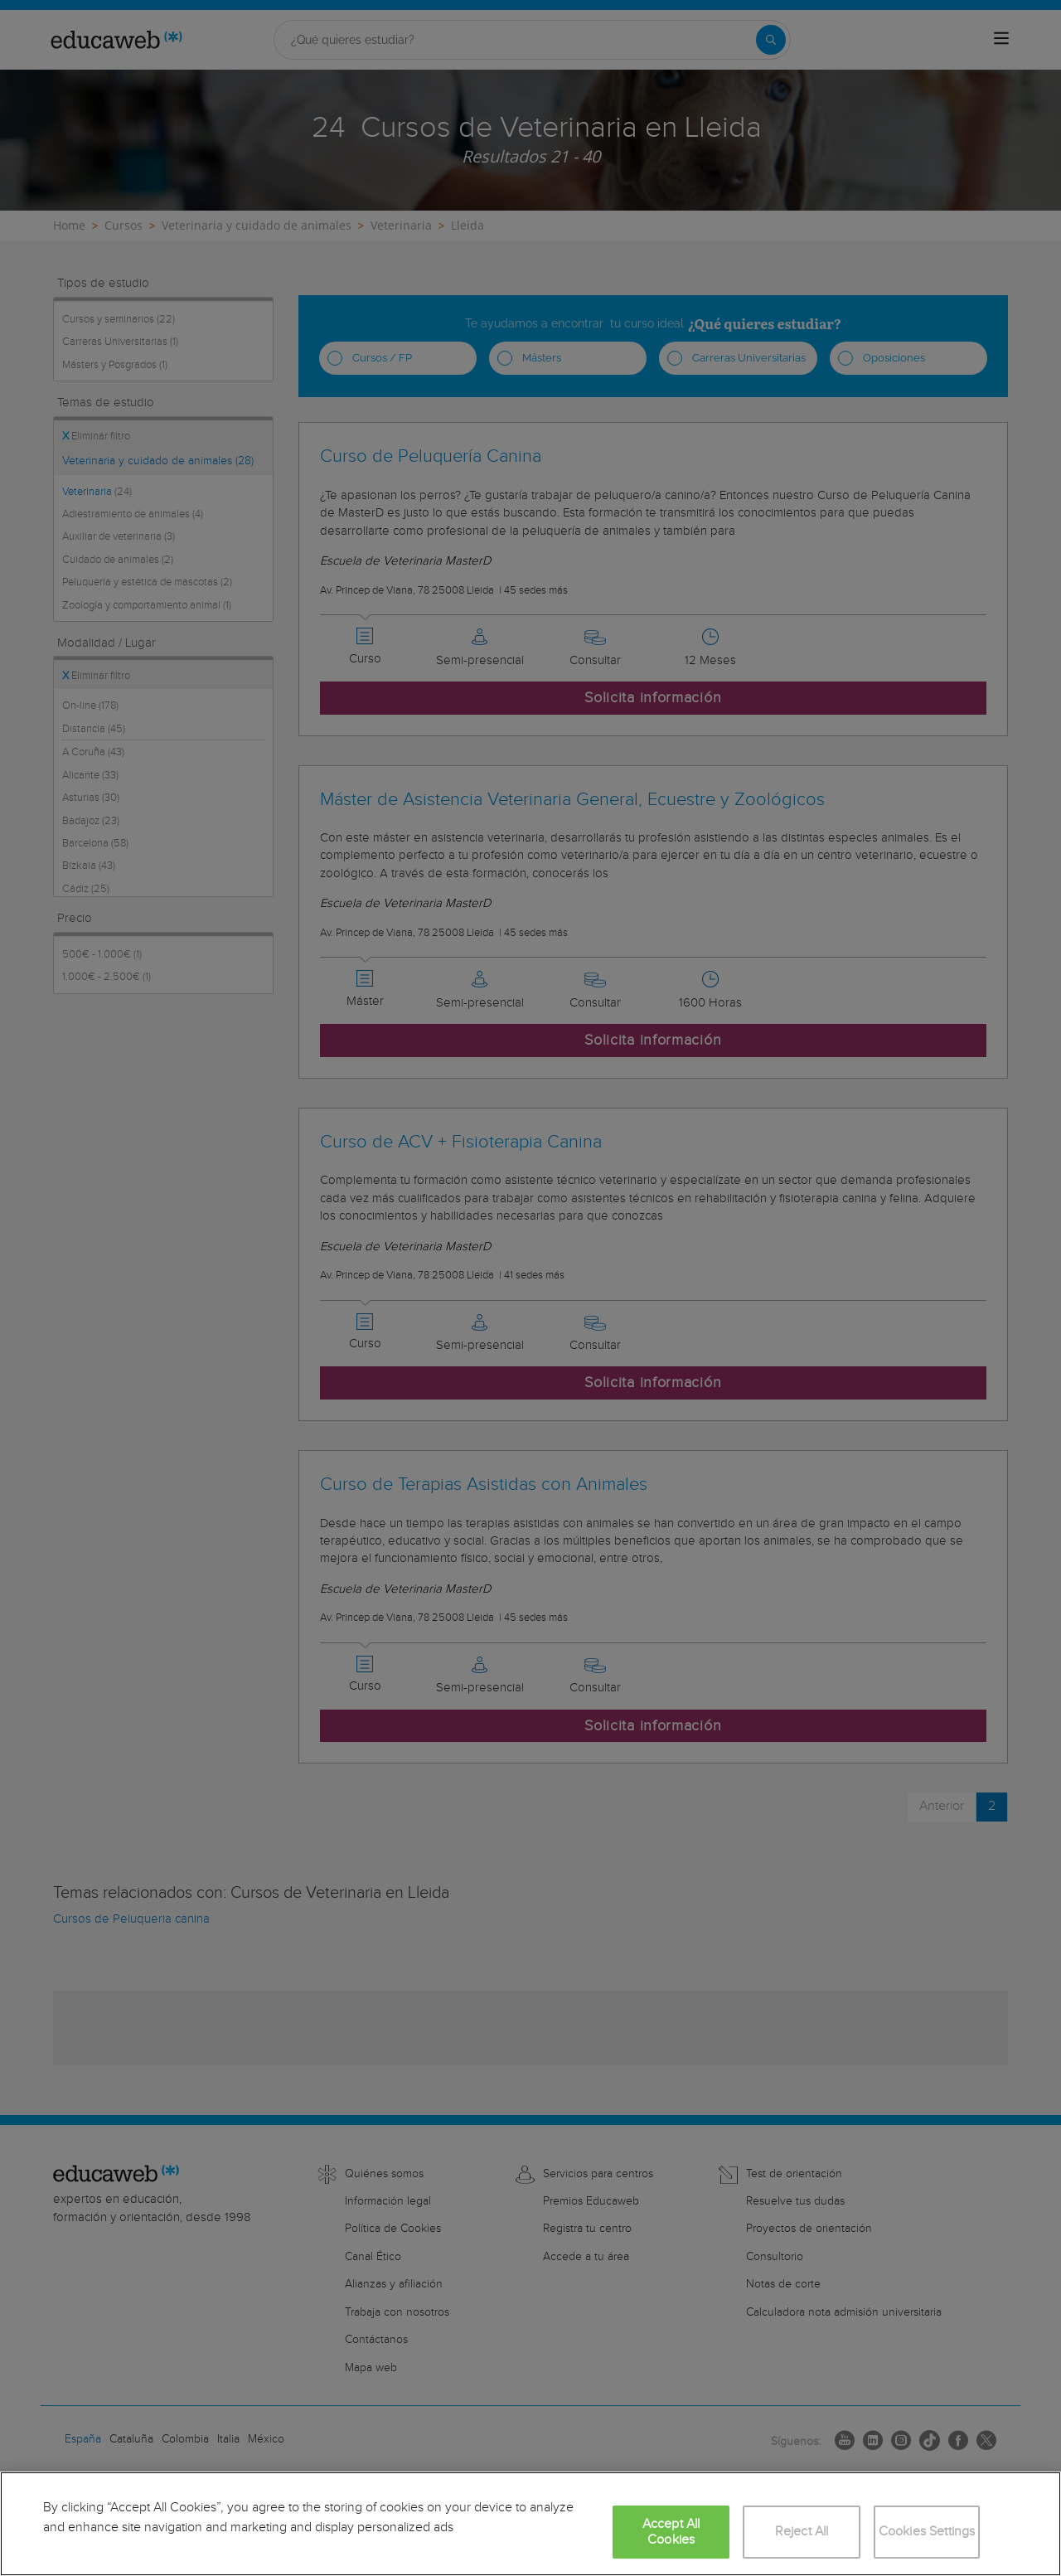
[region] (530, 2524)
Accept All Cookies (671, 2532)
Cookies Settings (927, 2532)
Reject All (802, 2532)
